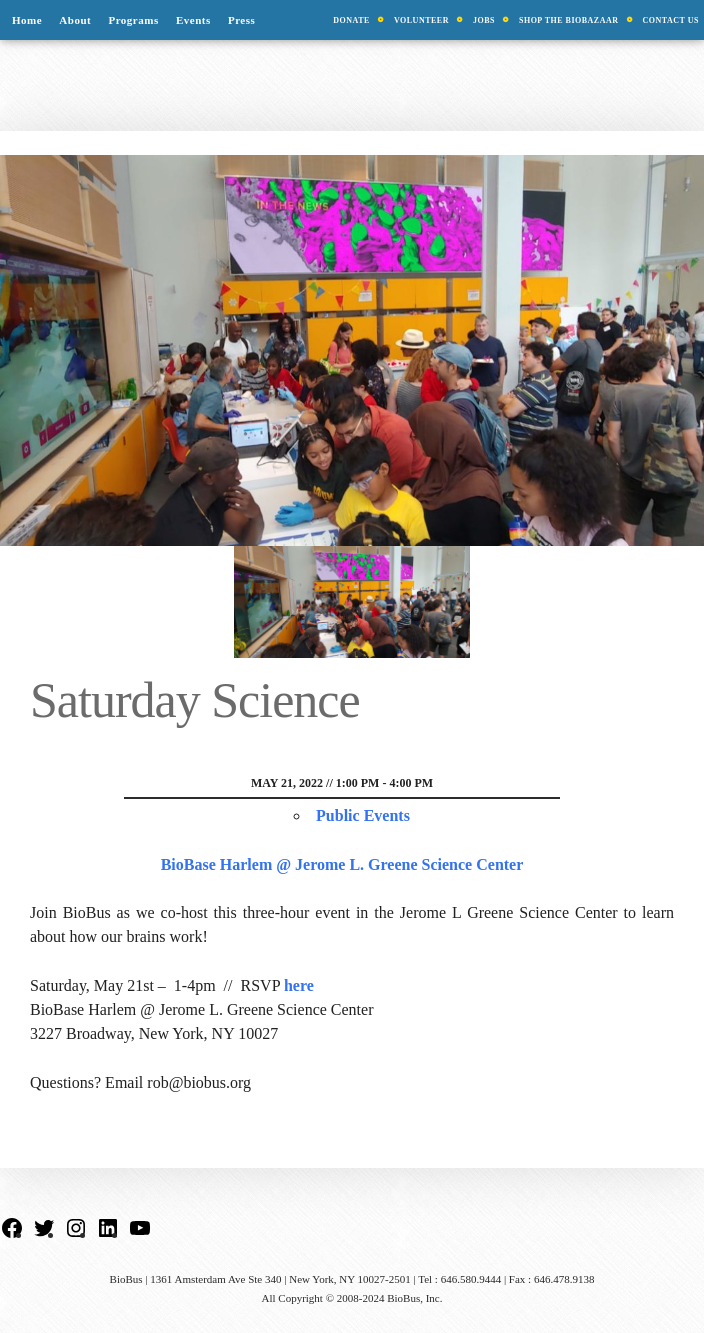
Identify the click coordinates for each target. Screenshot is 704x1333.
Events (193, 20)
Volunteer (421, 20)
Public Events (363, 815)
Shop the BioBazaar (569, 20)
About (75, 20)
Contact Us (671, 20)
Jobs (484, 20)
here (299, 985)
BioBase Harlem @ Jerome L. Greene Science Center (342, 864)
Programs (133, 20)
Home (27, 20)
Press (241, 20)
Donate (351, 20)
